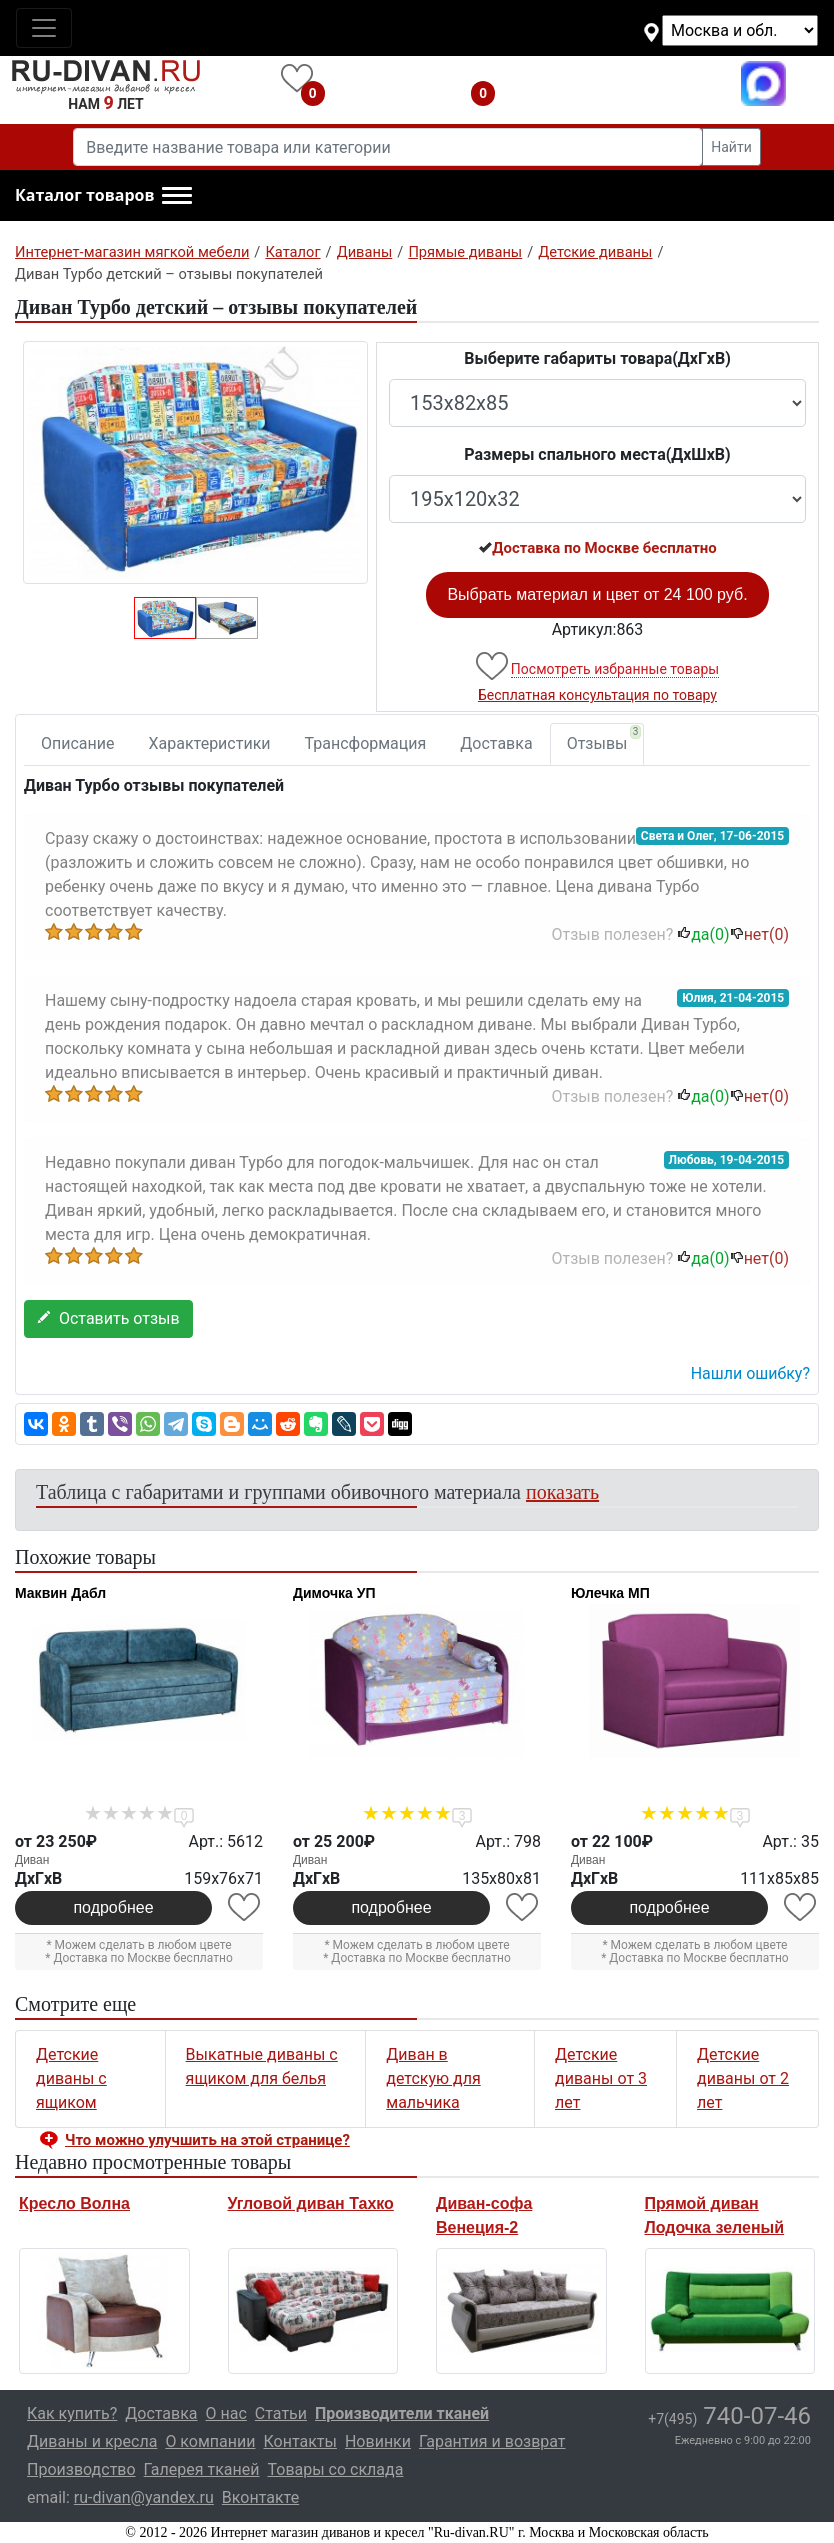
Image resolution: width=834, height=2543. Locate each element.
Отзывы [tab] (604, 739)
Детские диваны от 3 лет (601, 2078)
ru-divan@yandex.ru (144, 2497)
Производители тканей (402, 2413)
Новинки (378, 2441)
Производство (81, 2469)
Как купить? (72, 2413)
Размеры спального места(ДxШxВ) (597, 454)
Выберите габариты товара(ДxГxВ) (597, 358)
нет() (759, 934)
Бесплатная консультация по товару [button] (597, 695)
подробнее (113, 1907)
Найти (731, 147)
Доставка (496, 743)
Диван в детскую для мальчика (433, 2078)
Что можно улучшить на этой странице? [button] (207, 2140)
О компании (210, 2441)
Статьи (281, 2413)
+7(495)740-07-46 (623, 83)
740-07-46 (729, 2416)
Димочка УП (334, 1593)
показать (562, 1492)
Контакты (299, 2441)
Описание (78, 743)
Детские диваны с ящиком (71, 2078)
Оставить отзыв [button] (108, 1318)
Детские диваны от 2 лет (743, 2078)
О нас (226, 2413)
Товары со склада (335, 2469)
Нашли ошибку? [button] (750, 1373)
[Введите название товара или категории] (388, 147)
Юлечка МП (610, 1593)
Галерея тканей (202, 2469)
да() (703, 934)
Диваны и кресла (92, 2441)
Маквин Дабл (60, 1593)
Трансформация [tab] (366, 743)
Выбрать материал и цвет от (597, 594)
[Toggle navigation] (44, 28)
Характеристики (210, 743)
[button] (103, 196)
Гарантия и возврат (492, 2441)
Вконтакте (260, 2497)
